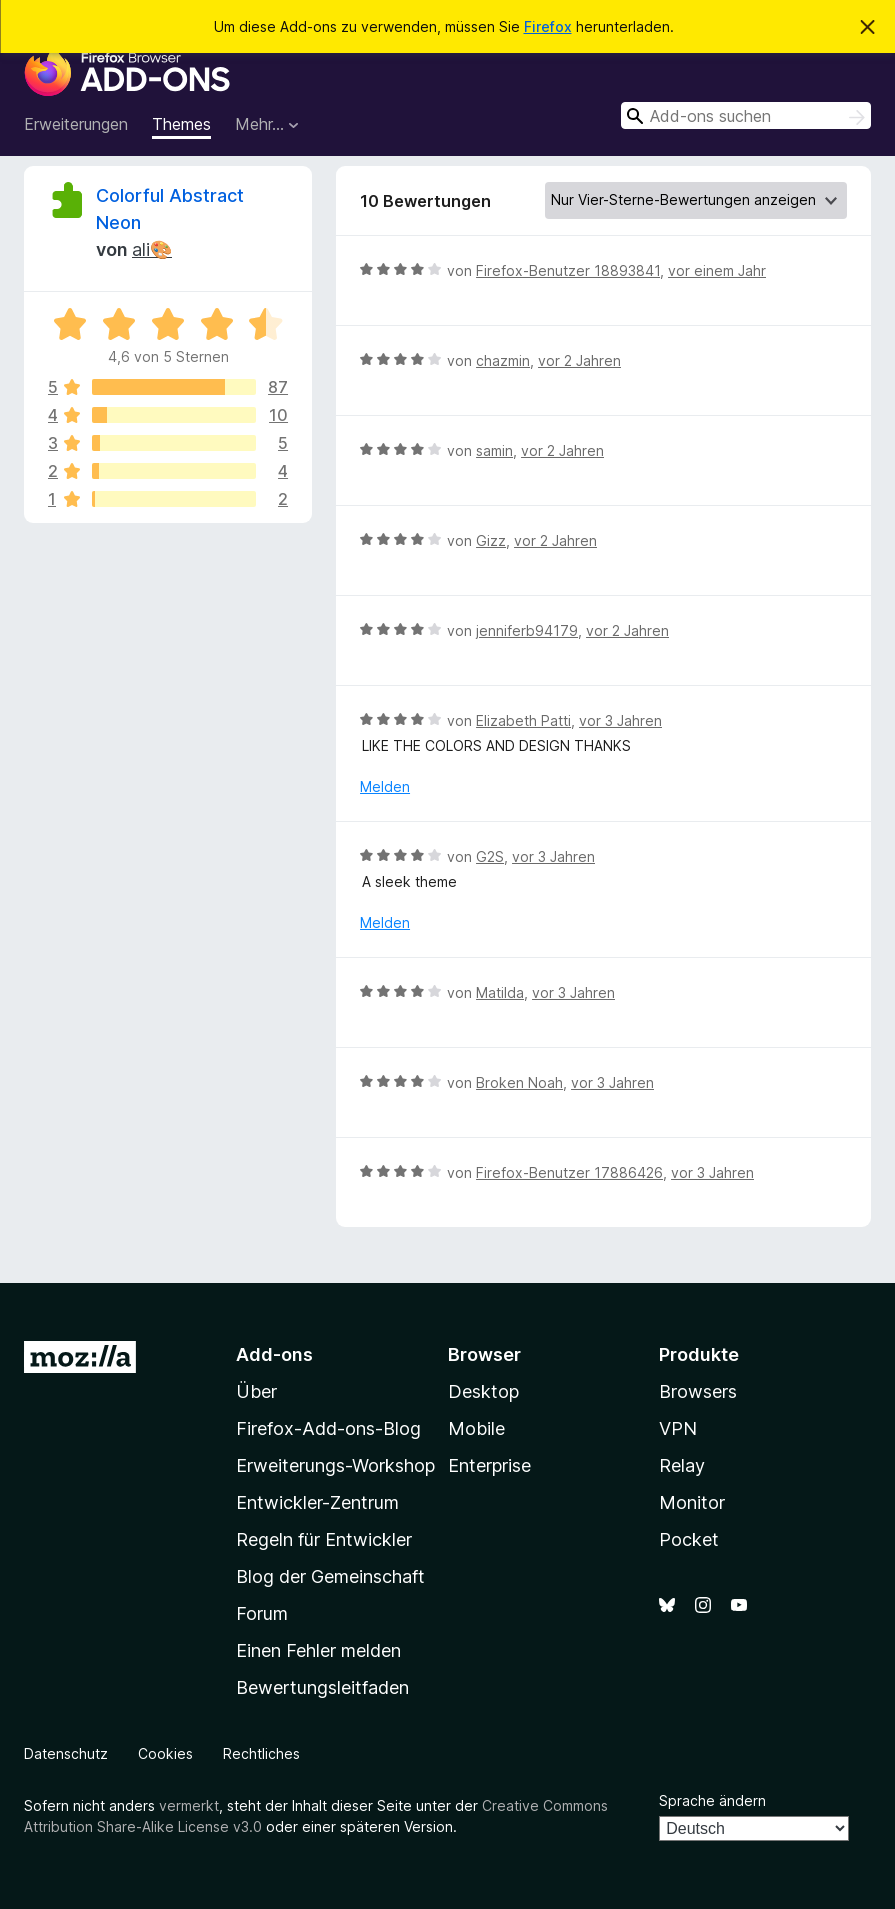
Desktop (483, 1391)
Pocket (689, 1539)
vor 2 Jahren (579, 360)
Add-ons (274, 1354)
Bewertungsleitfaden (322, 1687)
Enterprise (489, 1465)
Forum (262, 1613)
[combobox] (746, 115)
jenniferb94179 (527, 630)
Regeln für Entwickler (324, 1539)
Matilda (500, 992)
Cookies (165, 1753)
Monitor (692, 1502)
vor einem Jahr (717, 270)
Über (256, 1391)
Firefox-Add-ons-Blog (328, 1428)
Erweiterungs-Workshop (335, 1465)
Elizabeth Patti (523, 720)
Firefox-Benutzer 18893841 (568, 270)
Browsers (698, 1391)
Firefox (548, 26)
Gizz (491, 540)
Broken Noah (519, 1082)
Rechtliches (261, 1753)
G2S (490, 856)
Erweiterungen (76, 124)
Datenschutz (66, 1753)
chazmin (503, 360)
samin (494, 450)
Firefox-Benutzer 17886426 (569, 1172)
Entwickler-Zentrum (317, 1502)
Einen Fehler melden (318, 1650)
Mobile (476, 1428)
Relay (682, 1465)
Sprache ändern (712, 1800)
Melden (385, 786)
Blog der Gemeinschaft (330, 1576)
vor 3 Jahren (620, 720)
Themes (181, 124)
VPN (678, 1428)
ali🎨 (152, 249)
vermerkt (189, 1805)
